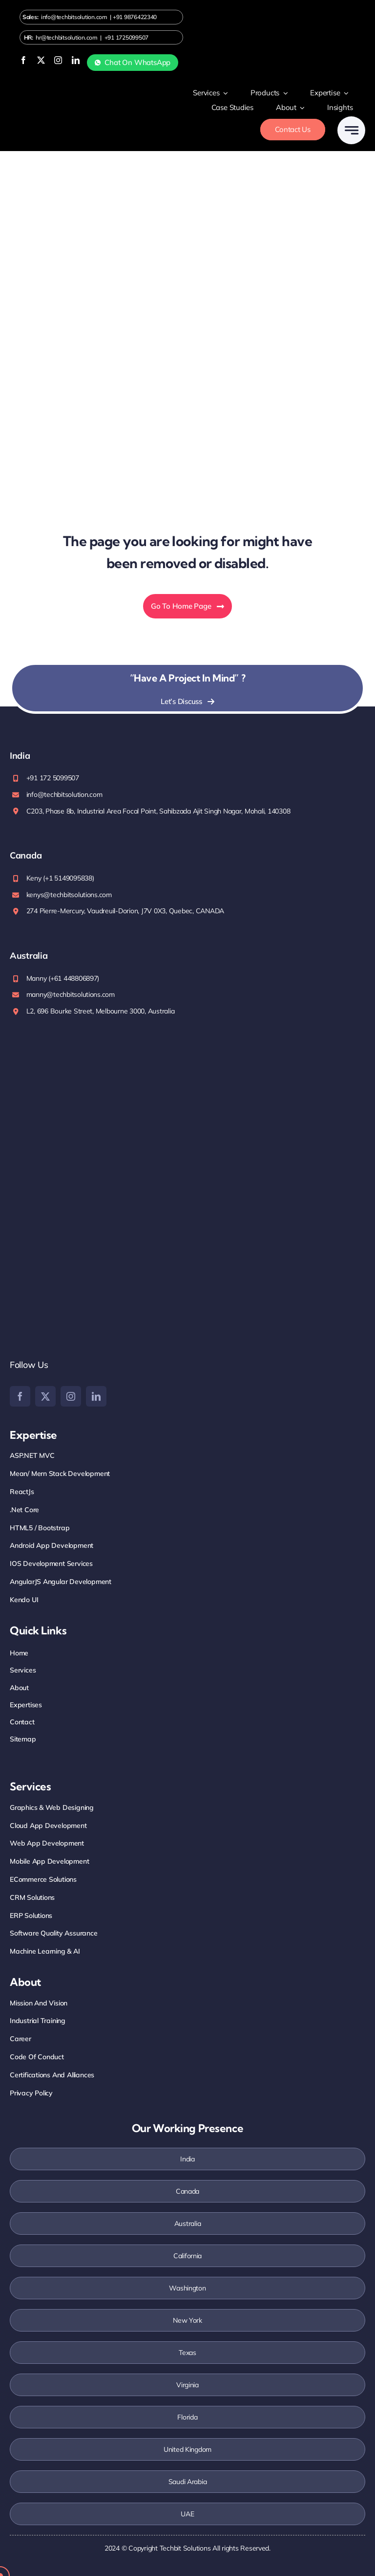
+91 (135, 17)
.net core (24, 1509)
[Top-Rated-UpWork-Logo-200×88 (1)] (73, 1213)
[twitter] (41, 60)
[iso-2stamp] (40, 1048)
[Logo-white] (54, 109)
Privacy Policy (31, 2093)
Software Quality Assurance (54, 1933)
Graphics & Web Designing (52, 1807)
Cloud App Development (48, 1825)
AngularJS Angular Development (60, 1581)
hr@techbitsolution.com (66, 37)
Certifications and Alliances (52, 2074)
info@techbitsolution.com (74, 17)
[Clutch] (83, 1307)
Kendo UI (24, 1599)
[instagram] (58, 60)
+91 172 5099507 (52, 777)
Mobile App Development (49, 1861)
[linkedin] (76, 60)
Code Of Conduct (37, 2056)
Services (23, 1670)
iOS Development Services (51, 1563)
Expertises (26, 1704)
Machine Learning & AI (45, 1951)
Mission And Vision (38, 2003)
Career (20, 2038)
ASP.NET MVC (32, 1455)
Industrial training (37, 2020)
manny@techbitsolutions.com (70, 994)
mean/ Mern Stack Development (60, 1473)
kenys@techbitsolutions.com (69, 894)
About (19, 1687)
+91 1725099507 (126, 37)
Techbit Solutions (185, 2548)
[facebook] (23, 60)
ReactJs (22, 1491)
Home (19, 1653)
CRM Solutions (32, 1897)
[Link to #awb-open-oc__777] (351, 130)
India (187, 2159)
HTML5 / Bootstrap (39, 1527)
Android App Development (51, 1545)
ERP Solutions (31, 1915)
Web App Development (47, 1843)
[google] (30, 1268)
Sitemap (23, 1739)
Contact (22, 1721)
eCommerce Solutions (43, 1879)
